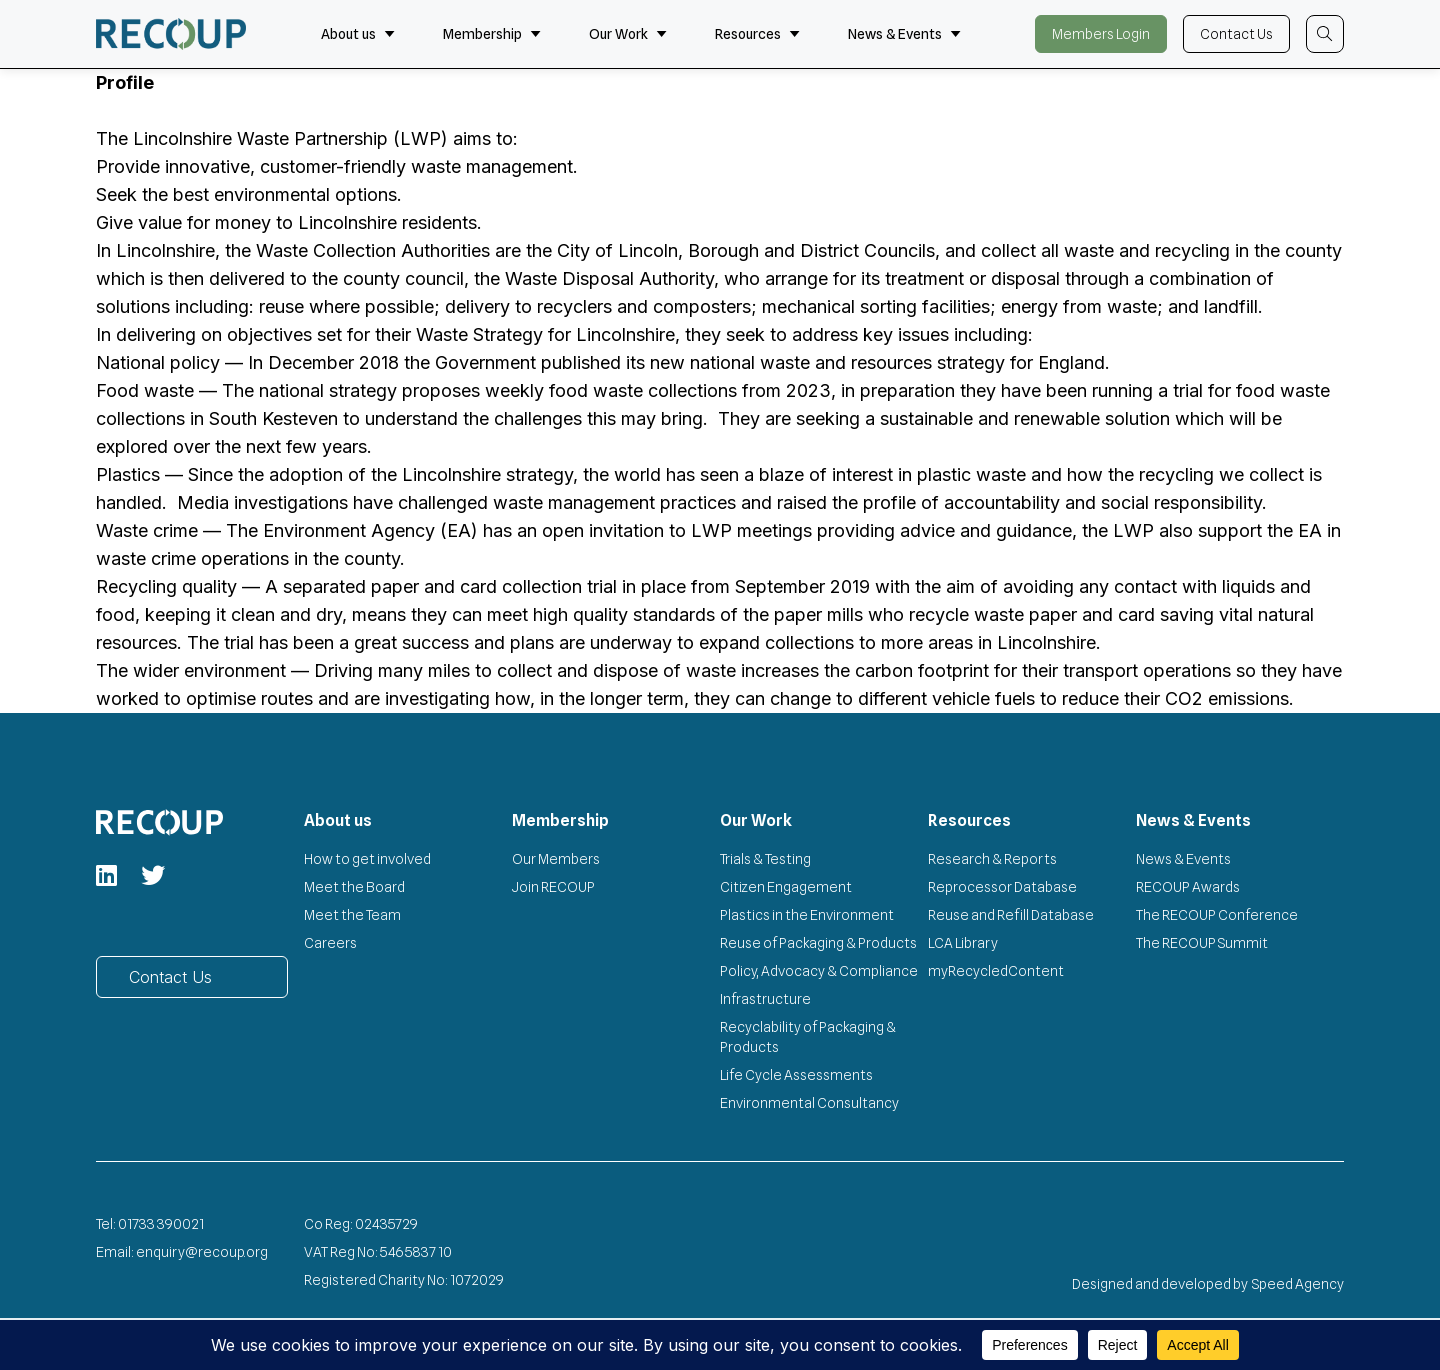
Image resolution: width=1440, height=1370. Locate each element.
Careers (330, 943)
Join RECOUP (553, 887)
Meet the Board (354, 887)
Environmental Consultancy (809, 1103)
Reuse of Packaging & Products (818, 943)
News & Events (904, 34)
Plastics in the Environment (807, 915)
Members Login (1101, 34)
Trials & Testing (765, 859)
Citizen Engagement (786, 887)
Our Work (628, 34)
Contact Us (1236, 34)
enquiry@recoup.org (202, 1252)
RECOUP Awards (1188, 887)
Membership (492, 34)
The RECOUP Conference (1217, 915)
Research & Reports (992, 859)
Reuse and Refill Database (1011, 915)
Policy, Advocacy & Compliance (819, 971)
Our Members (556, 859)
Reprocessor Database (1002, 887)
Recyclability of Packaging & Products (808, 1037)
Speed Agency (1298, 1284)
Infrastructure (765, 999)
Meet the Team (352, 915)
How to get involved (367, 859)
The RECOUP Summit (1202, 943)
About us (358, 34)
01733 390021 (161, 1224)
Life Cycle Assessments (796, 1075)
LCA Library (963, 943)
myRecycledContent (996, 971)
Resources (757, 34)
